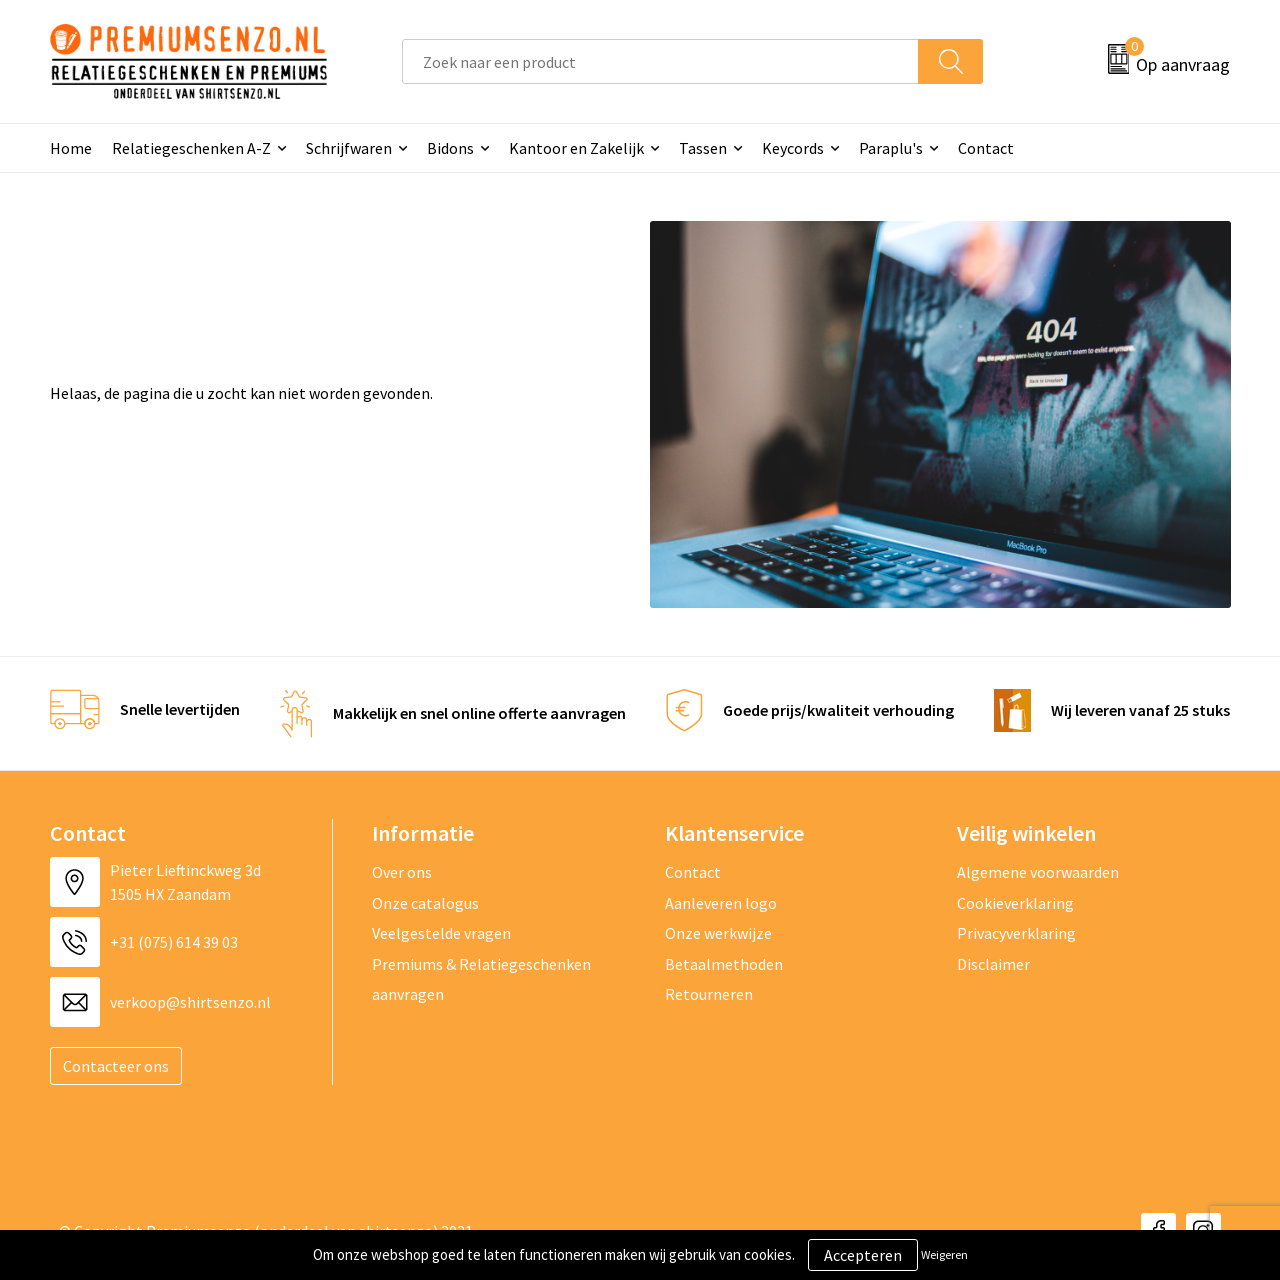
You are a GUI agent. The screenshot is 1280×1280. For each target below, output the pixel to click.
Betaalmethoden (724, 964)
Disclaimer (993, 964)
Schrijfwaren (349, 148)
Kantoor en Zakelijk (576, 148)
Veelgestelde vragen (441, 933)
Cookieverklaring (1015, 903)
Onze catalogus (425, 903)
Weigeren (944, 1254)
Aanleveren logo (721, 903)
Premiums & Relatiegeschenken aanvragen (481, 979)
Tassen (703, 148)
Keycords (793, 148)
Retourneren (709, 994)
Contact (986, 148)
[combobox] (660, 61)
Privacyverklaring (1016, 933)
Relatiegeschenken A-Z (191, 148)
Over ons (402, 872)
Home (71, 148)
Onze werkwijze (718, 933)
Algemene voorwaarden (1038, 872)
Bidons (450, 148)
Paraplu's (891, 148)
